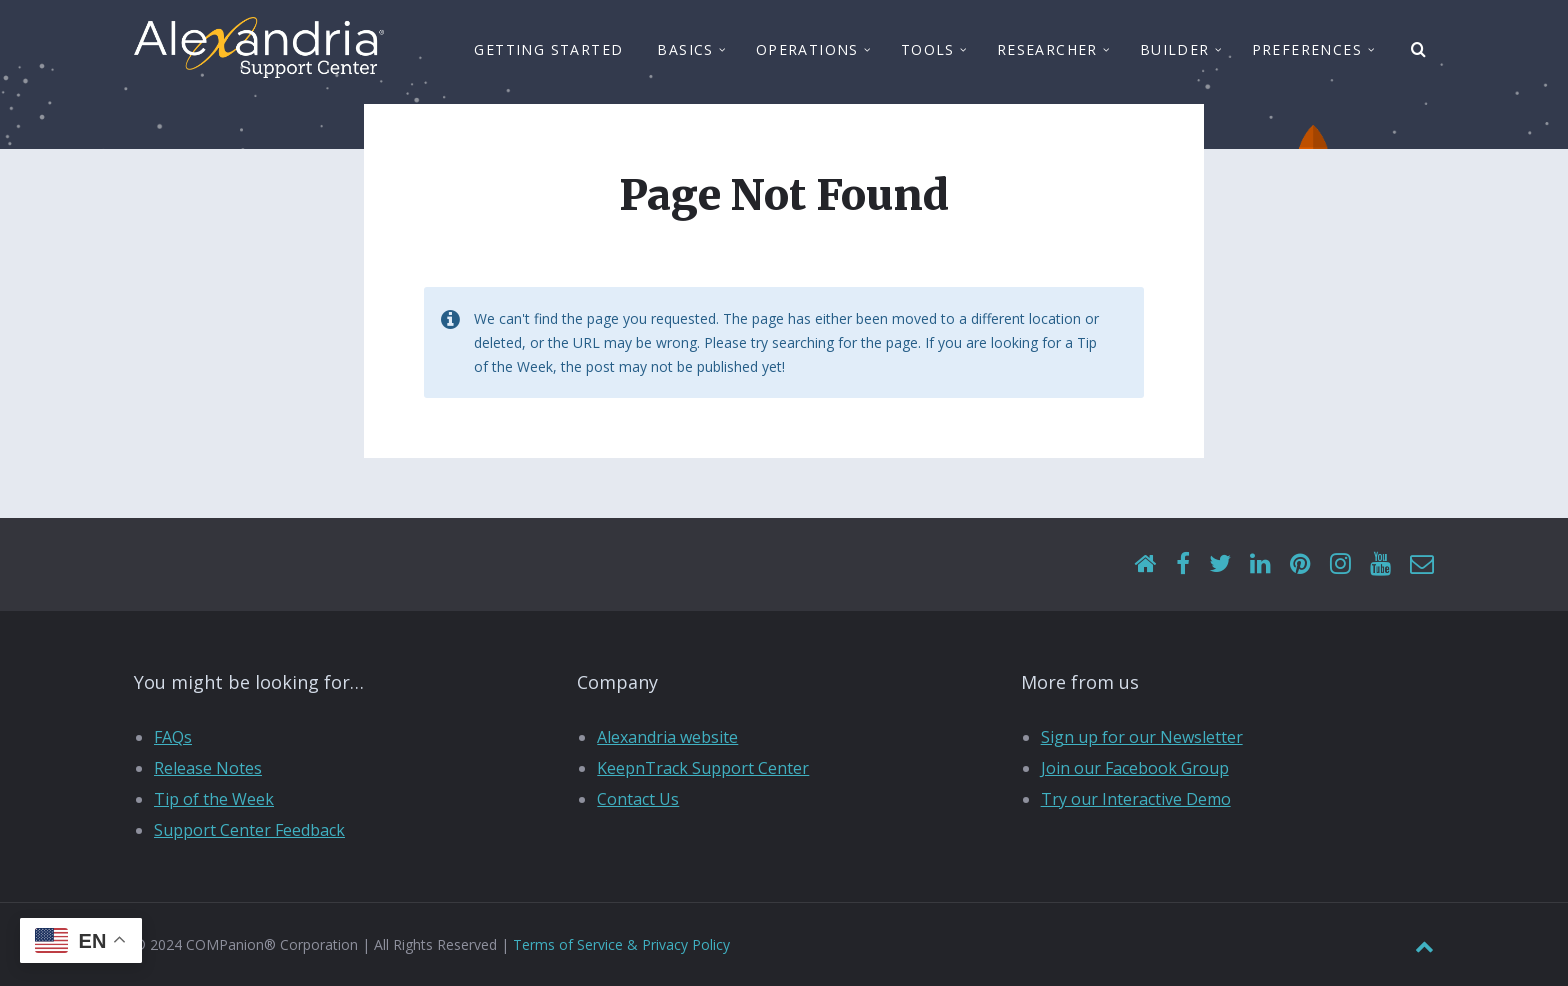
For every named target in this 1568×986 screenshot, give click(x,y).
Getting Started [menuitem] (548, 52)
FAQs (173, 737)
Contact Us (638, 799)
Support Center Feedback (249, 830)
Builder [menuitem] (1175, 52)
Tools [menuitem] (928, 52)
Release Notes (208, 768)
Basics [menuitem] (685, 52)
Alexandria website (667, 737)
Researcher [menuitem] (1047, 52)
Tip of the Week (214, 799)
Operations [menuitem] (807, 52)
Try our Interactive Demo (1136, 799)
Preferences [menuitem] (1307, 52)
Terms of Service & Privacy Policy (621, 944)
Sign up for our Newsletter (1142, 737)
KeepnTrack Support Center (703, 768)
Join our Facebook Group (1135, 768)
